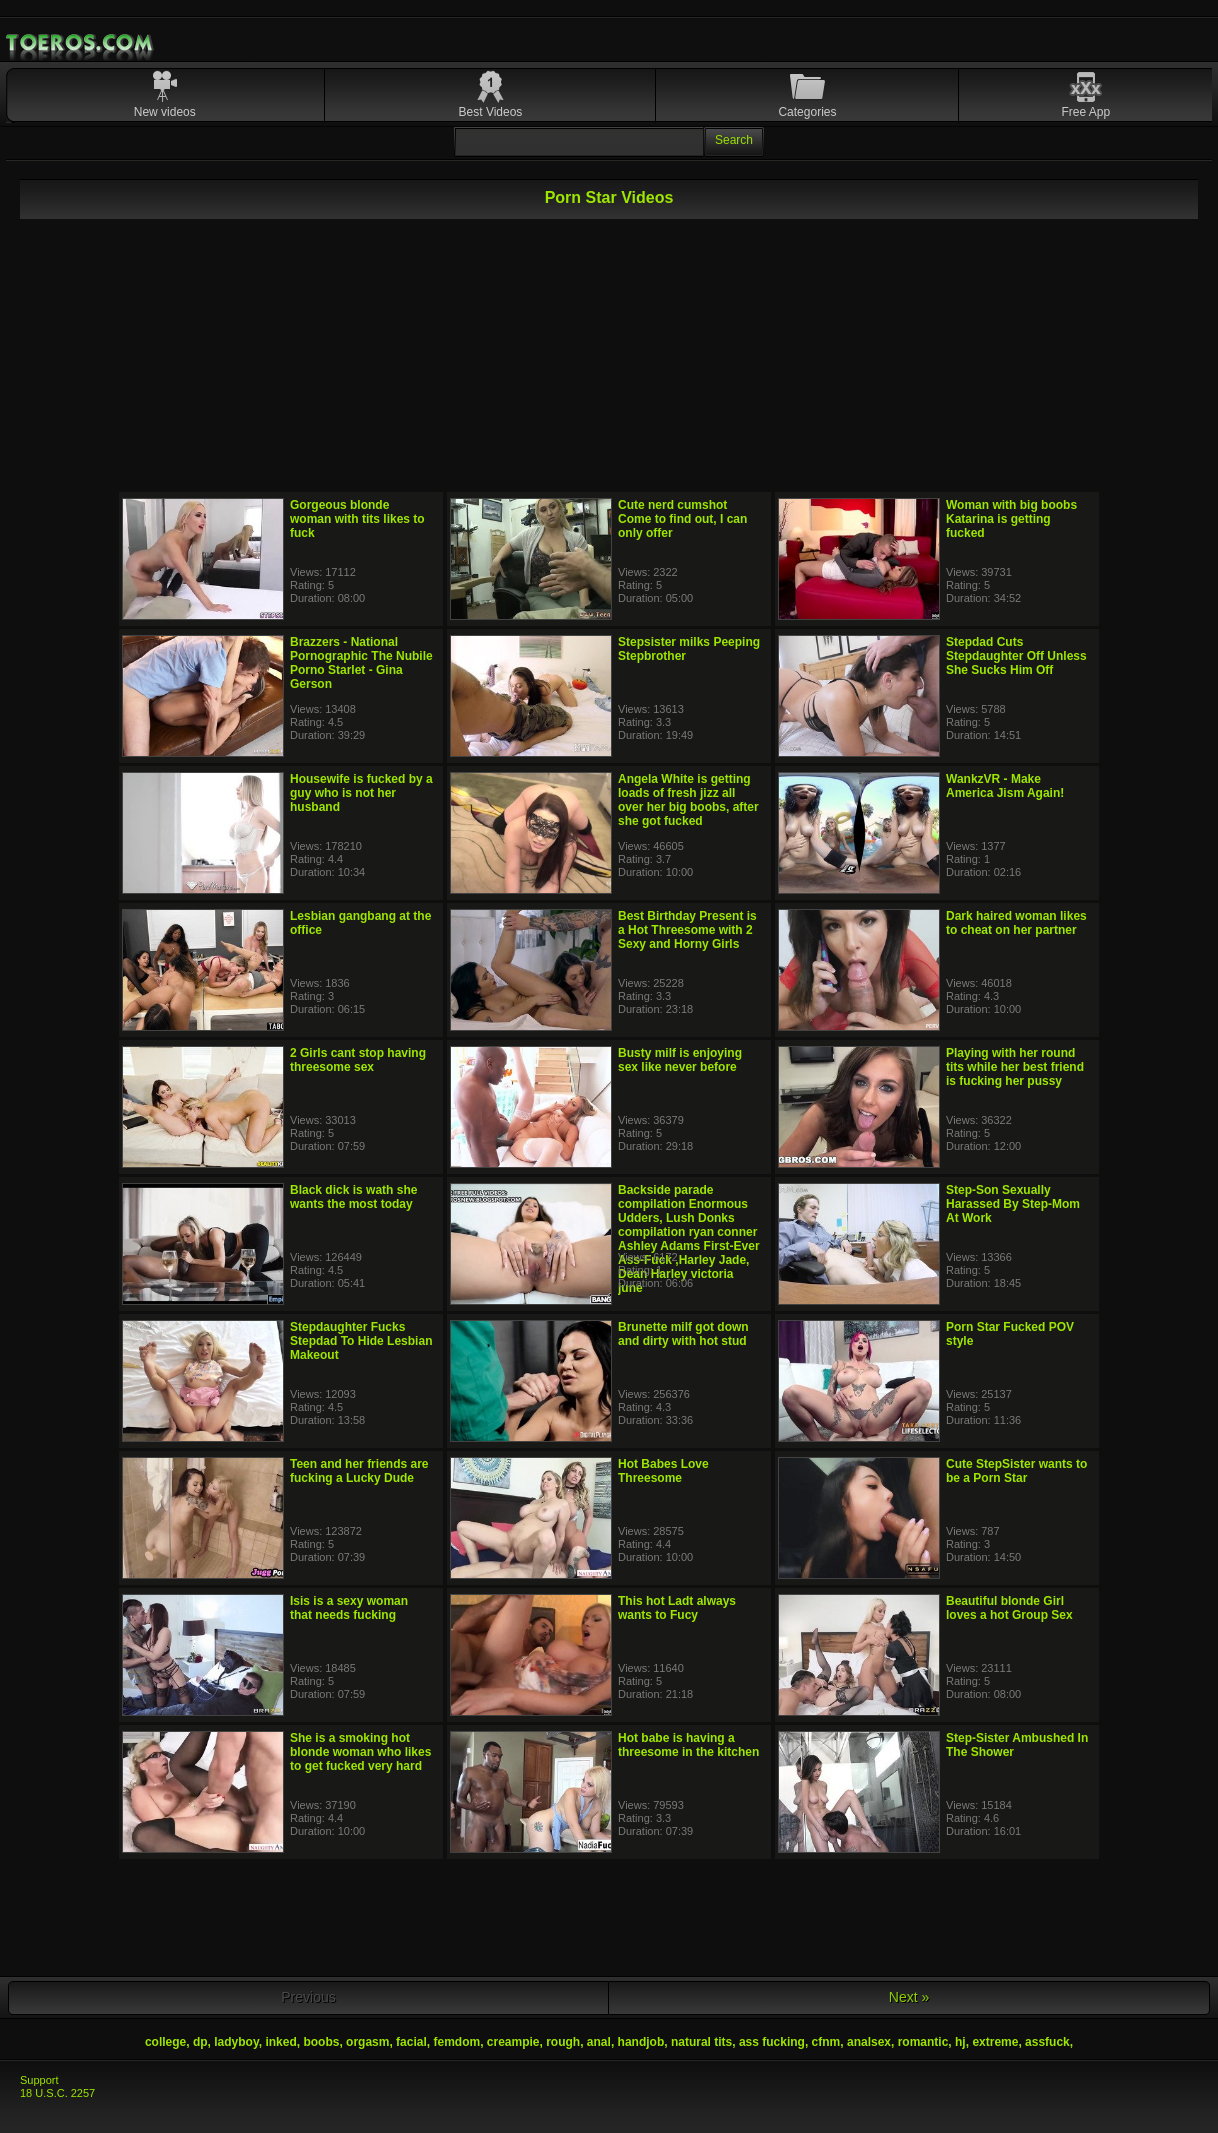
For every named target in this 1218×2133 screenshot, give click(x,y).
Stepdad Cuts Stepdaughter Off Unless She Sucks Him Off (1016, 656)
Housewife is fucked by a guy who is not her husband (361, 793)
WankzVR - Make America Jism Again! (1005, 786)
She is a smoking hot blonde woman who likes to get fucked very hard (360, 1752)
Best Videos (491, 112)
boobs (321, 2042)
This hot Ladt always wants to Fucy (677, 1608)
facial (411, 2042)
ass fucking (772, 2042)
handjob (641, 2042)
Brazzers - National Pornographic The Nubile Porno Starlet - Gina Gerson (361, 663)
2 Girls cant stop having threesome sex (358, 1060)
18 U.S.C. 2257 (57, 2093)
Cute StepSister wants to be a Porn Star (1016, 1471)
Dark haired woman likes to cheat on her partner (1016, 923)
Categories (807, 112)
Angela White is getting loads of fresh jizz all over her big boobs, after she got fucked (688, 800)
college (165, 2042)
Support (39, 2080)
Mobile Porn (81, 43)
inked (280, 2042)
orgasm (367, 2042)
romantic (923, 2042)
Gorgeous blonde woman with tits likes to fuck (357, 519)
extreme (995, 2042)
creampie (513, 2042)
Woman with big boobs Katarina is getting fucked (1011, 519)
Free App (1085, 112)
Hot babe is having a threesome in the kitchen (688, 1745)
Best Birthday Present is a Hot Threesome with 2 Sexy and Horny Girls (687, 930)
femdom (456, 2042)
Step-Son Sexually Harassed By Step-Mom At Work (1013, 1204)
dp (200, 2042)
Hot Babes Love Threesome (663, 1471)
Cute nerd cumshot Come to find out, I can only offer (682, 519)
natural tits (701, 2042)
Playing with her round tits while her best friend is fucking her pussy (1015, 1067)
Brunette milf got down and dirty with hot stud (683, 1334)
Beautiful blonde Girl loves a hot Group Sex (1009, 1608)
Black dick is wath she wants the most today (353, 1197)
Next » (909, 1997)
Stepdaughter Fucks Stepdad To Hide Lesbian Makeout (361, 1341)
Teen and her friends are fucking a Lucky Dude (359, 1471)
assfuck (1047, 2042)
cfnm (826, 2042)
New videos (165, 112)
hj (960, 2042)
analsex (869, 2042)
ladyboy (236, 2042)
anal (599, 2042)
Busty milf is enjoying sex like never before (680, 1060)
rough (563, 2042)
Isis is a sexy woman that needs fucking (349, 1608)
